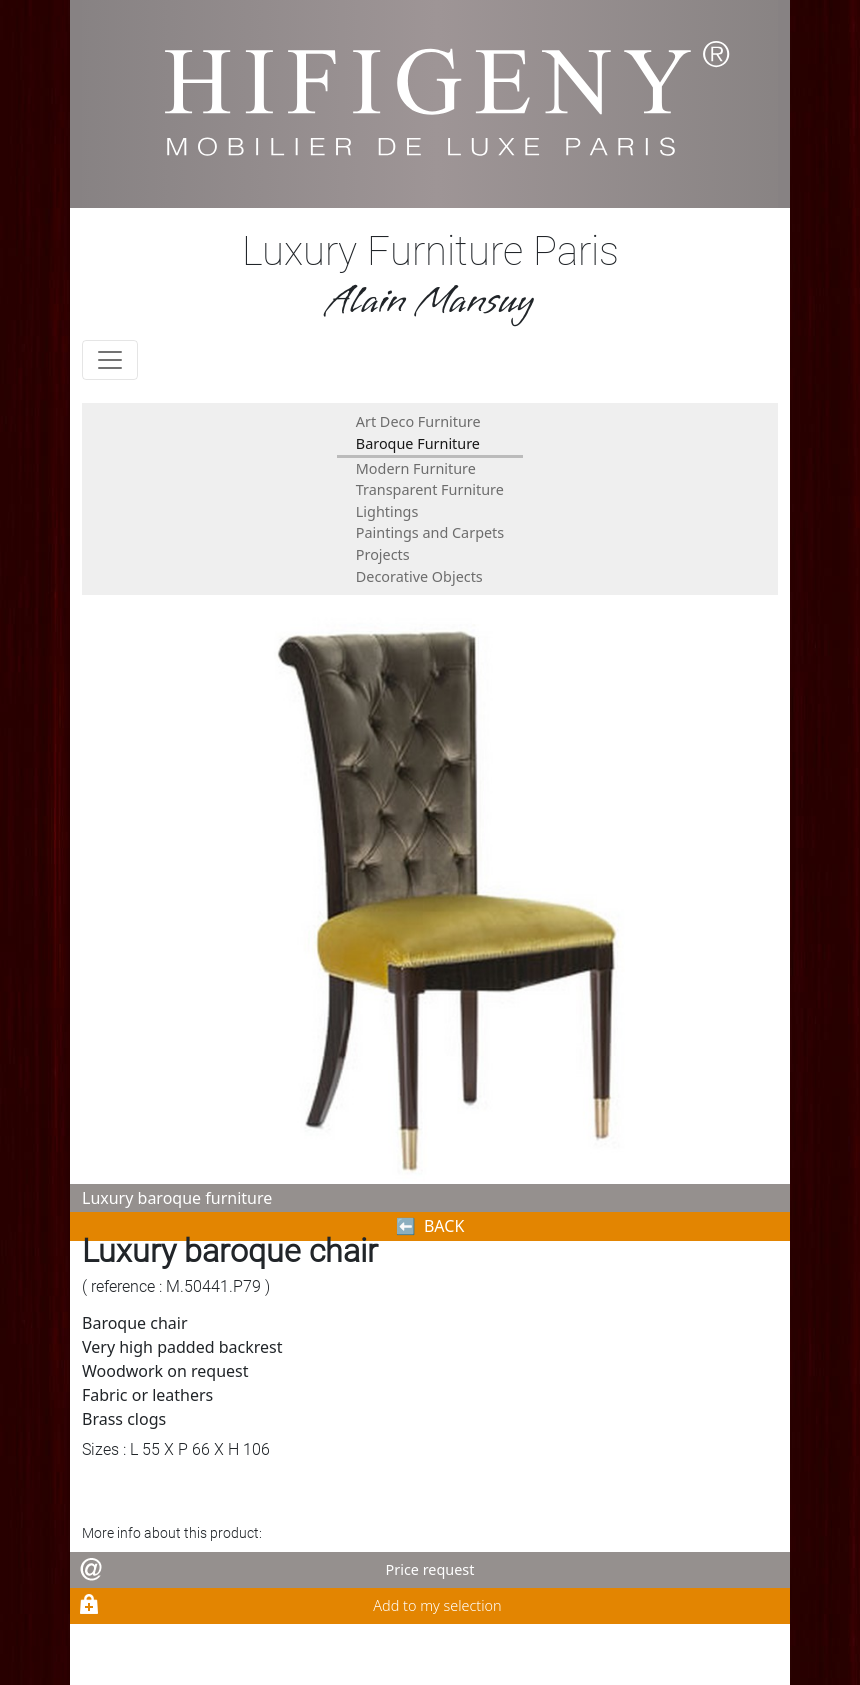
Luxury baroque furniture (177, 1198)
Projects (383, 554)
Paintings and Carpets (430, 532)
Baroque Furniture (418, 443)
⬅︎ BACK (430, 1226)
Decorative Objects (419, 576)
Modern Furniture (416, 468)
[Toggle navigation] (110, 360)
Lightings (387, 511)
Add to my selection (437, 1605)
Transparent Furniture (430, 489)
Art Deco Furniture (418, 421)
